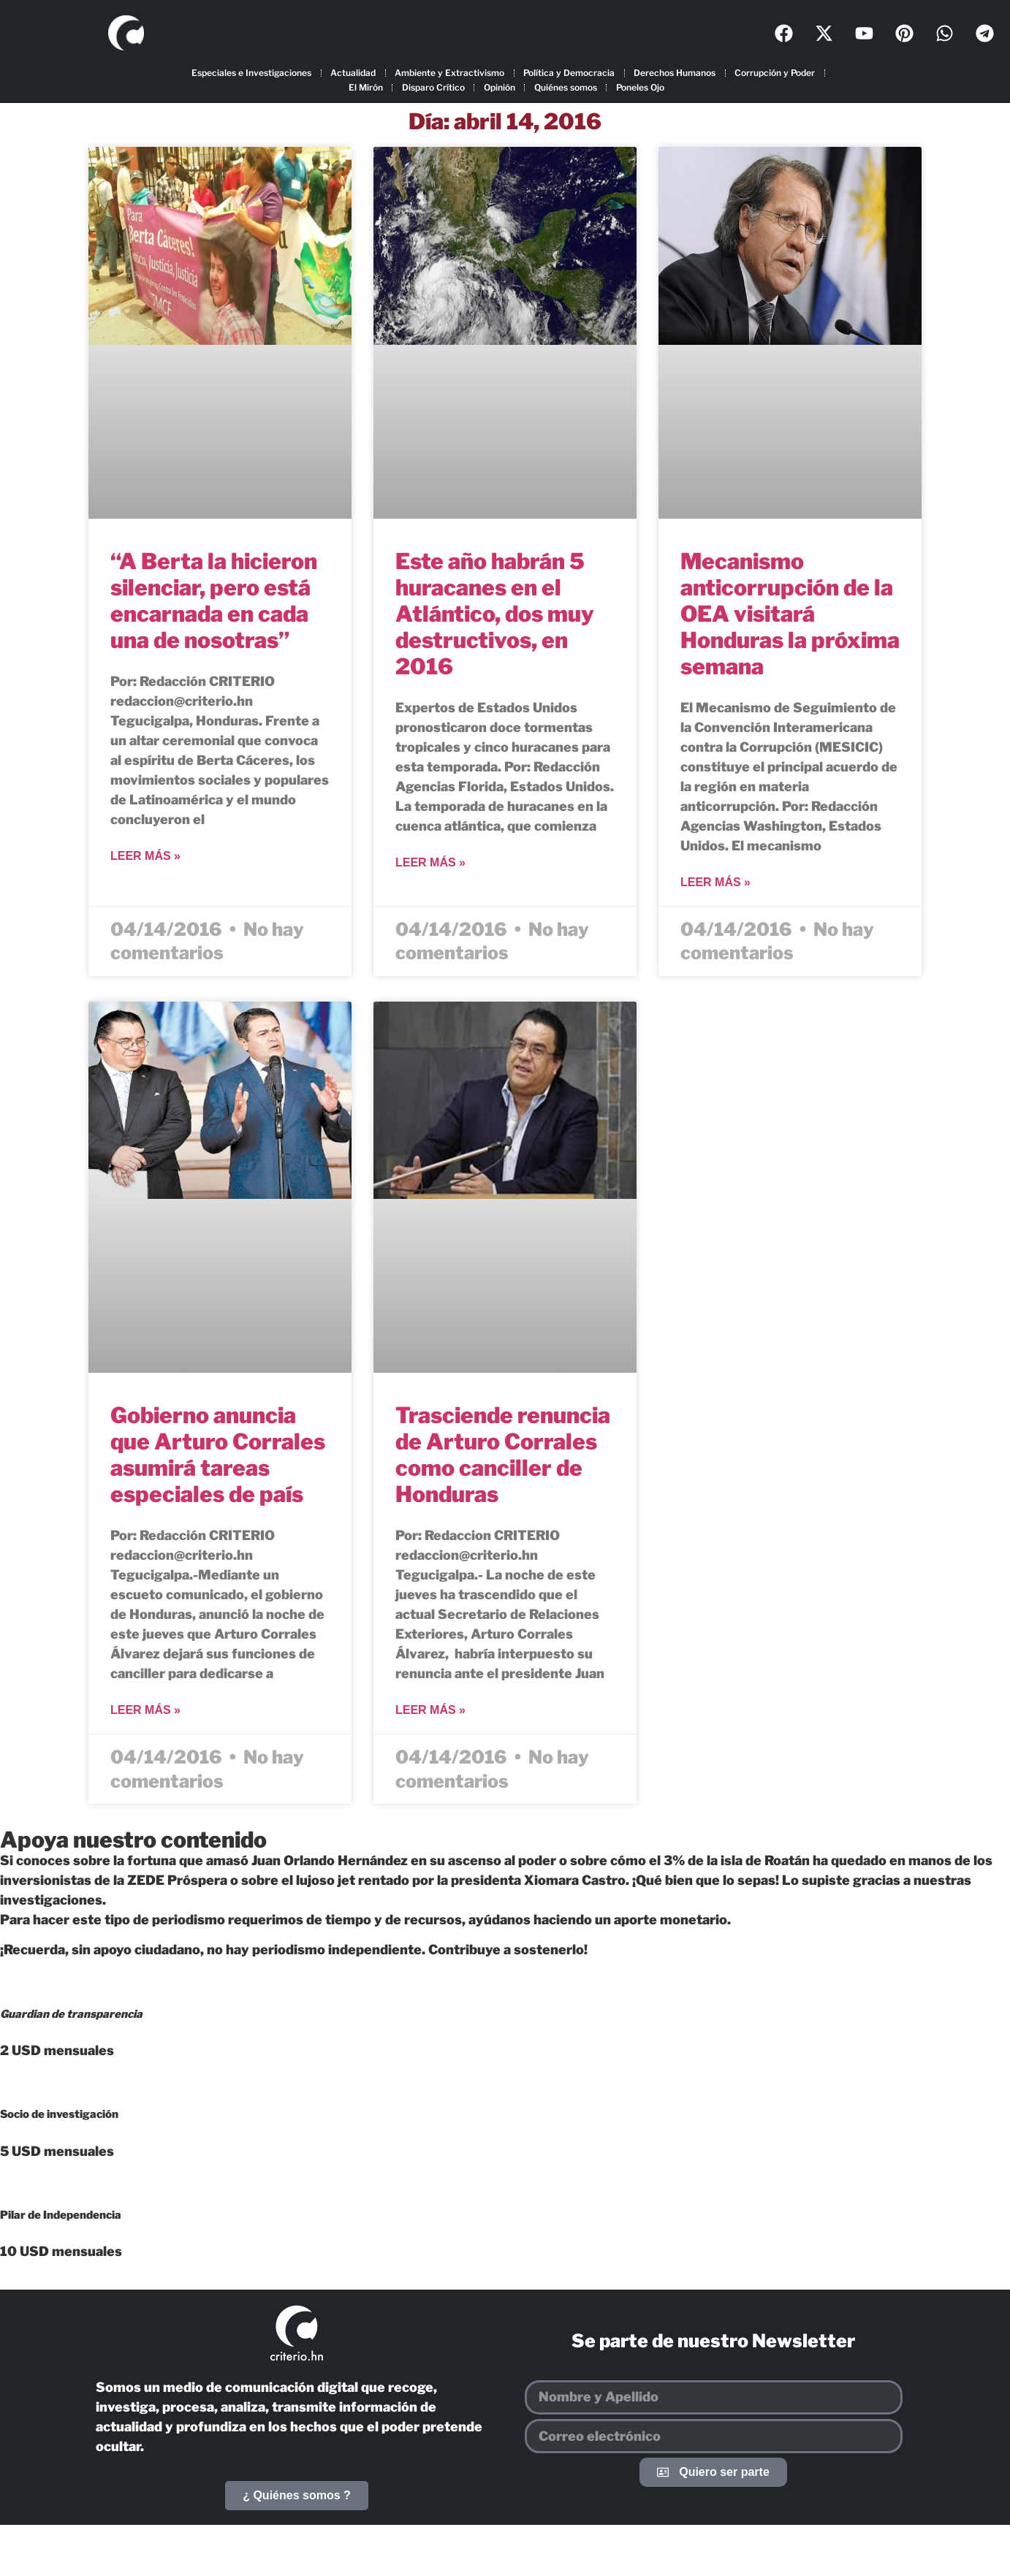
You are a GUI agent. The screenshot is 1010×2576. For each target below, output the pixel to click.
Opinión (499, 87)
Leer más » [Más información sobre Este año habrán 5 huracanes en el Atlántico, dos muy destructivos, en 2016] (430, 862)
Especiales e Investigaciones (251, 72)
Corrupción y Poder (774, 72)
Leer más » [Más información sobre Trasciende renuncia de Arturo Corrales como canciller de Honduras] (430, 1710)
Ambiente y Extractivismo (449, 72)
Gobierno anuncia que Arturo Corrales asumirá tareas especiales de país (217, 1454)
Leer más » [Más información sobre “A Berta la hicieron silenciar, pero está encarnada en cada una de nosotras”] (145, 856)
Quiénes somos (565, 87)
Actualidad (353, 72)
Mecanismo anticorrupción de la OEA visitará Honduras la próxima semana (790, 613)
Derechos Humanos (674, 72)
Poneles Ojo (640, 87)
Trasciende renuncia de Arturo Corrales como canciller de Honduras (502, 1454)
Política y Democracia (569, 72)
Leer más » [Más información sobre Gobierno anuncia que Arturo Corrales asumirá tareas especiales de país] (145, 1710)
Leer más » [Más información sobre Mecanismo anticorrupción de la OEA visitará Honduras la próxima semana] (715, 882)
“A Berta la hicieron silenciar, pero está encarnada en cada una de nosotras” (213, 600)
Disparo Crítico (433, 87)
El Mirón (366, 87)
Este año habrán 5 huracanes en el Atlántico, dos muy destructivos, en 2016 (494, 613)
